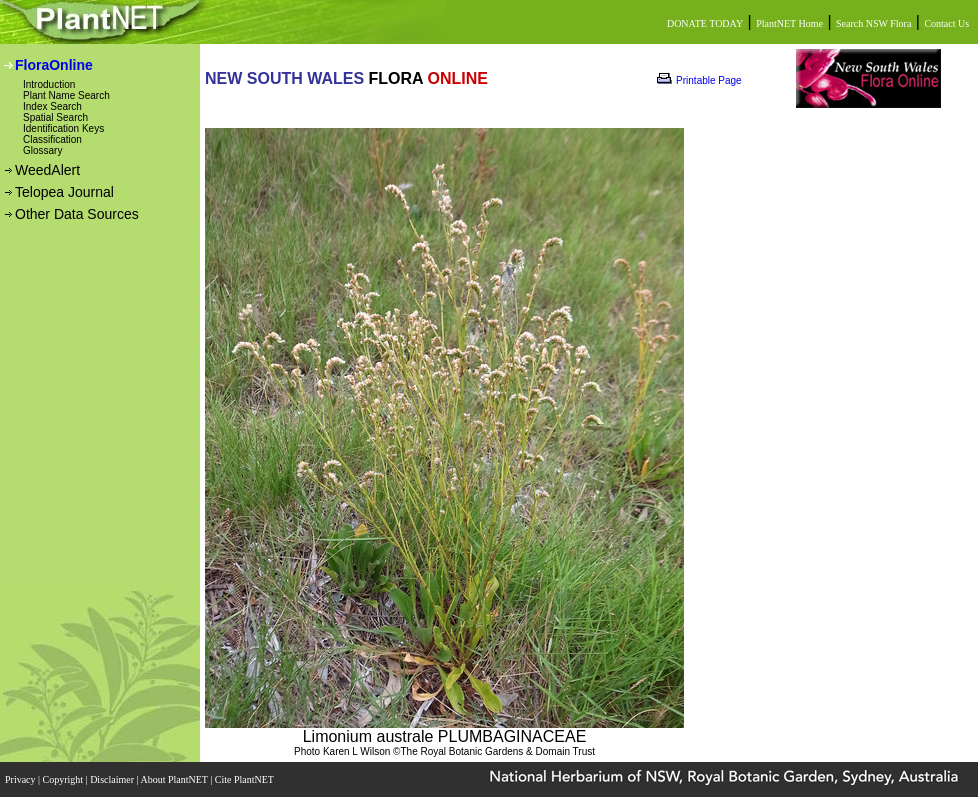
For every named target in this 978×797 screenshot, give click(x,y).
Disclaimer (113, 779)
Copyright (64, 779)
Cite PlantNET (245, 779)
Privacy (21, 779)
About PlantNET (175, 779)
